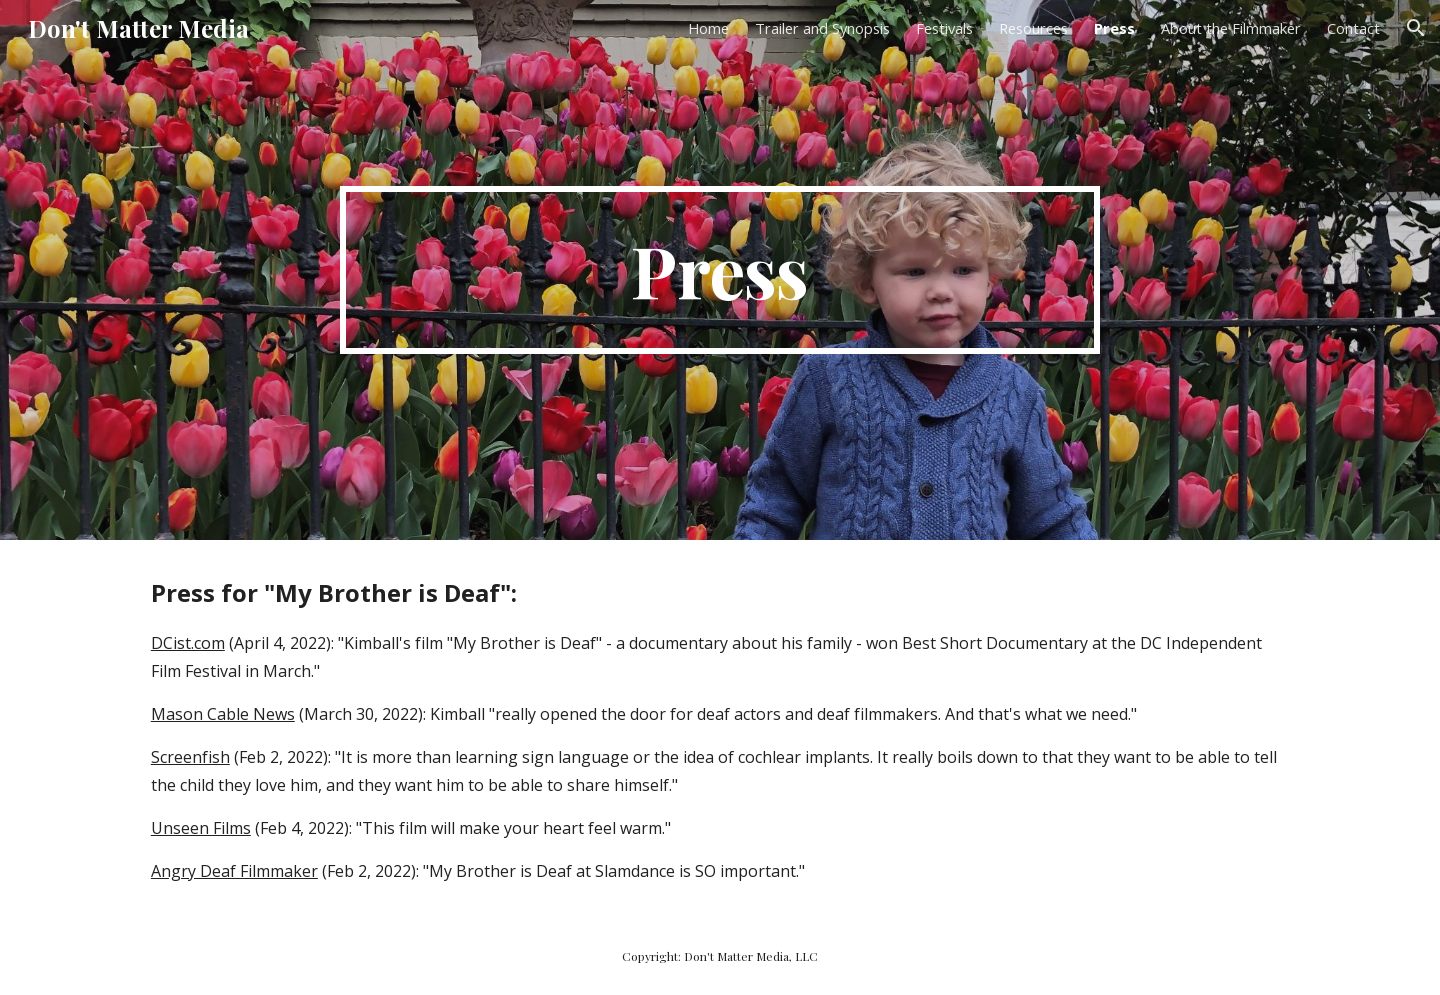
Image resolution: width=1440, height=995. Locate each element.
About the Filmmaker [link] (1231, 28)
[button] (1416, 28)
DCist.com (188, 643)
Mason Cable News (223, 714)
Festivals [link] (944, 28)
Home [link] (708, 28)
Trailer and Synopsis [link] (822, 28)
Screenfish (190, 757)
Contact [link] (1353, 28)
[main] (720, 270)
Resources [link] (1033, 28)
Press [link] (1114, 28)
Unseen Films (201, 828)
